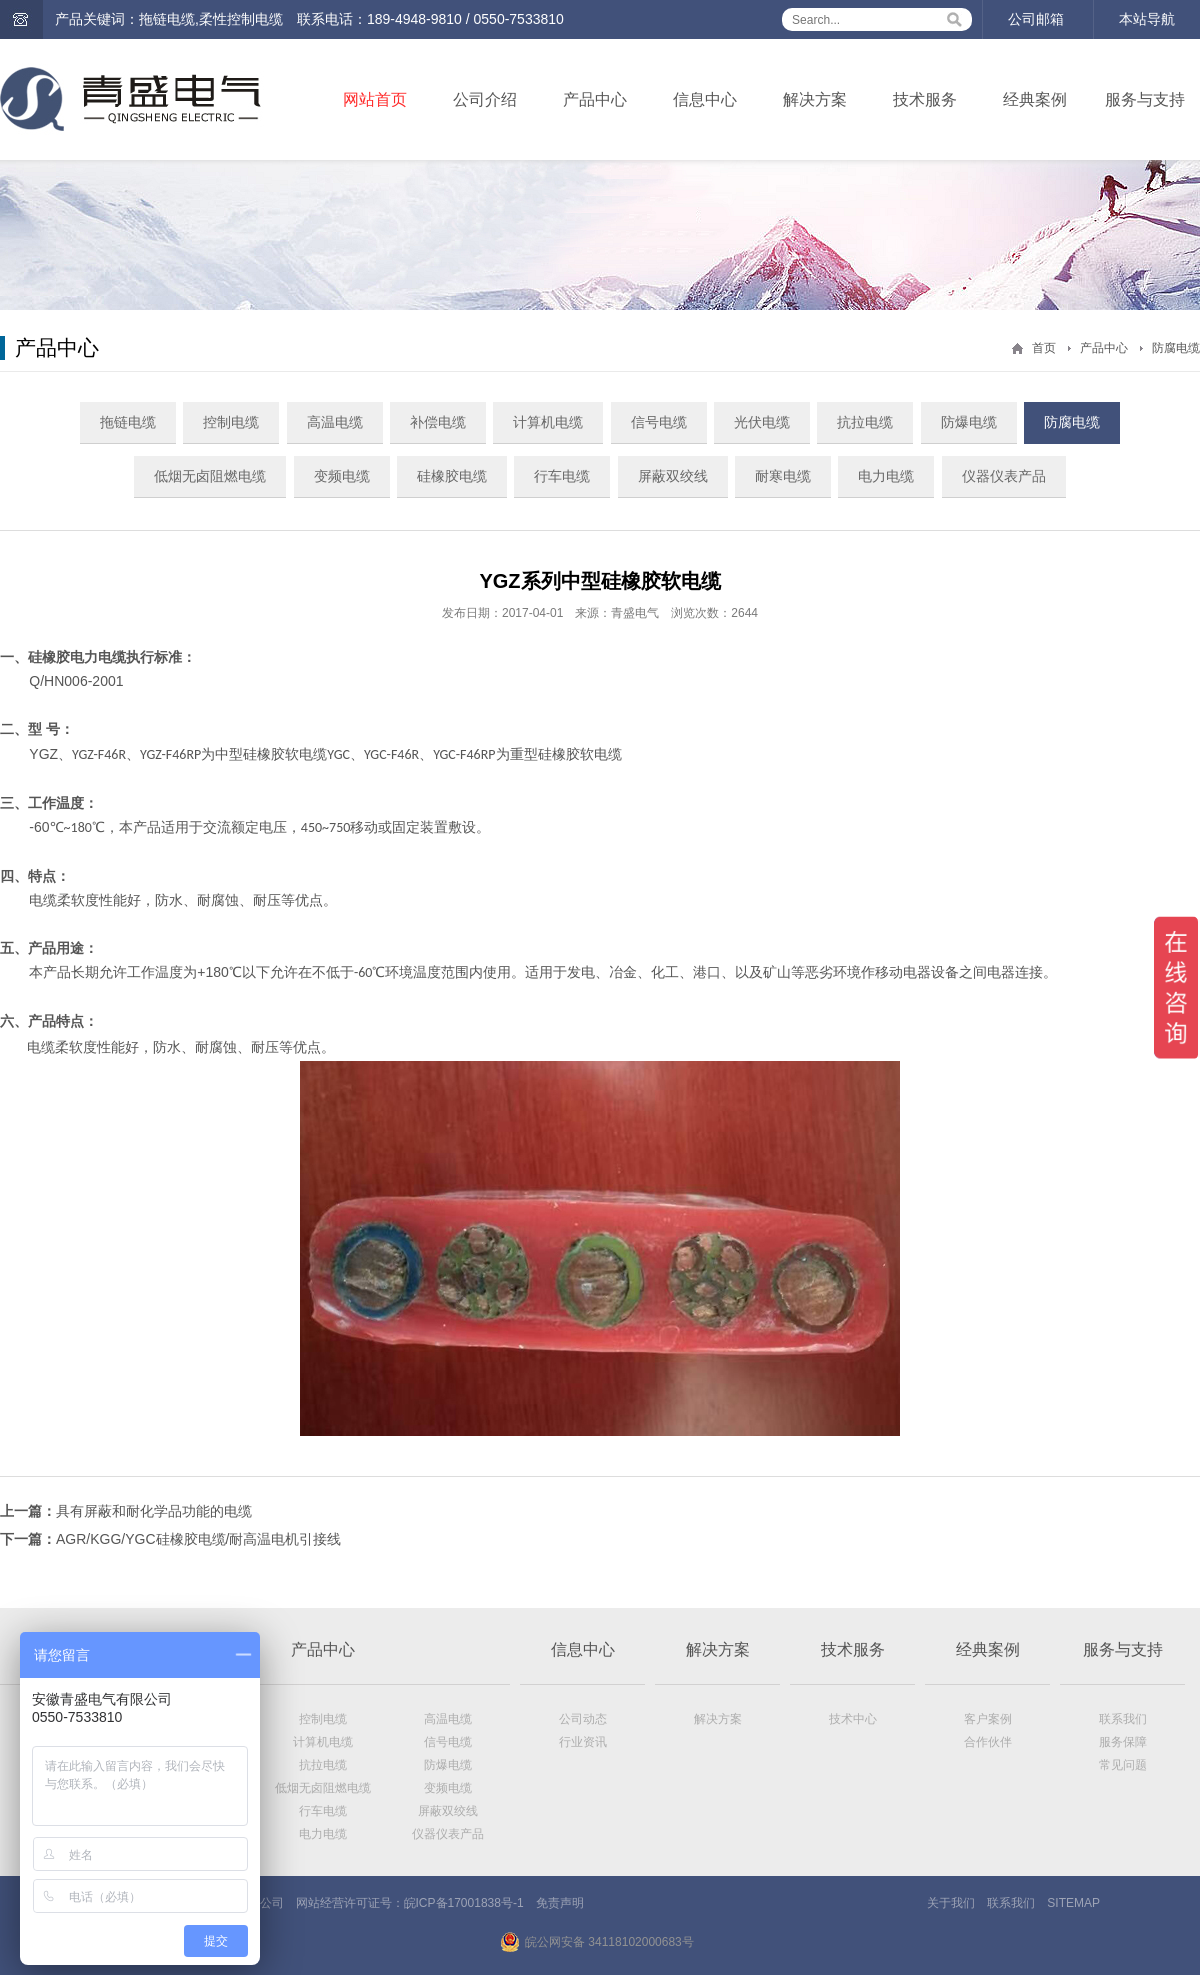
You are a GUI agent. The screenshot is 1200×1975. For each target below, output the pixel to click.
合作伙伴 (988, 1742)
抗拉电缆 (865, 422)
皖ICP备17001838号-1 (464, 1903)
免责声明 (560, 1903)
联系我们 (1123, 1719)
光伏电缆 (762, 422)
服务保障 (1123, 1742)
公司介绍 (485, 99)
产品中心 (595, 99)
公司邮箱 (1036, 19)
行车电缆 (562, 476)
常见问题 (1123, 1765)
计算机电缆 (548, 422)
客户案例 (988, 1719)
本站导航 (1147, 19)
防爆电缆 (969, 422)
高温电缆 (335, 422)
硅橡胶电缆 (452, 476)
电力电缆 (886, 476)
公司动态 (583, 1719)
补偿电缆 (438, 422)
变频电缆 (342, 476)
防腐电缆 (1176, 348)
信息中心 (705, 99)
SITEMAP (1073, 1903)
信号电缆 (659, 422)
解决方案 (815, 99)
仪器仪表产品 (1004, 476)
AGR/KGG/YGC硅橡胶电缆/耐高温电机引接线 (198, 1539)
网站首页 (375, 99)
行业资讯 (583, 1742)
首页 (1044, 348)
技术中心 (853, 1719)
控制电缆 (231, 422)
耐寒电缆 (783, 476)
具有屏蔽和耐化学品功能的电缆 (154, 1511)
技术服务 (925, 99)
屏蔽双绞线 (673, 476)
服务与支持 (1145, 99)
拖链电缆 (128, 422)
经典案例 (1035, 99)
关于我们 (951, 1903)
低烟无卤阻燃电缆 (210, 476)
